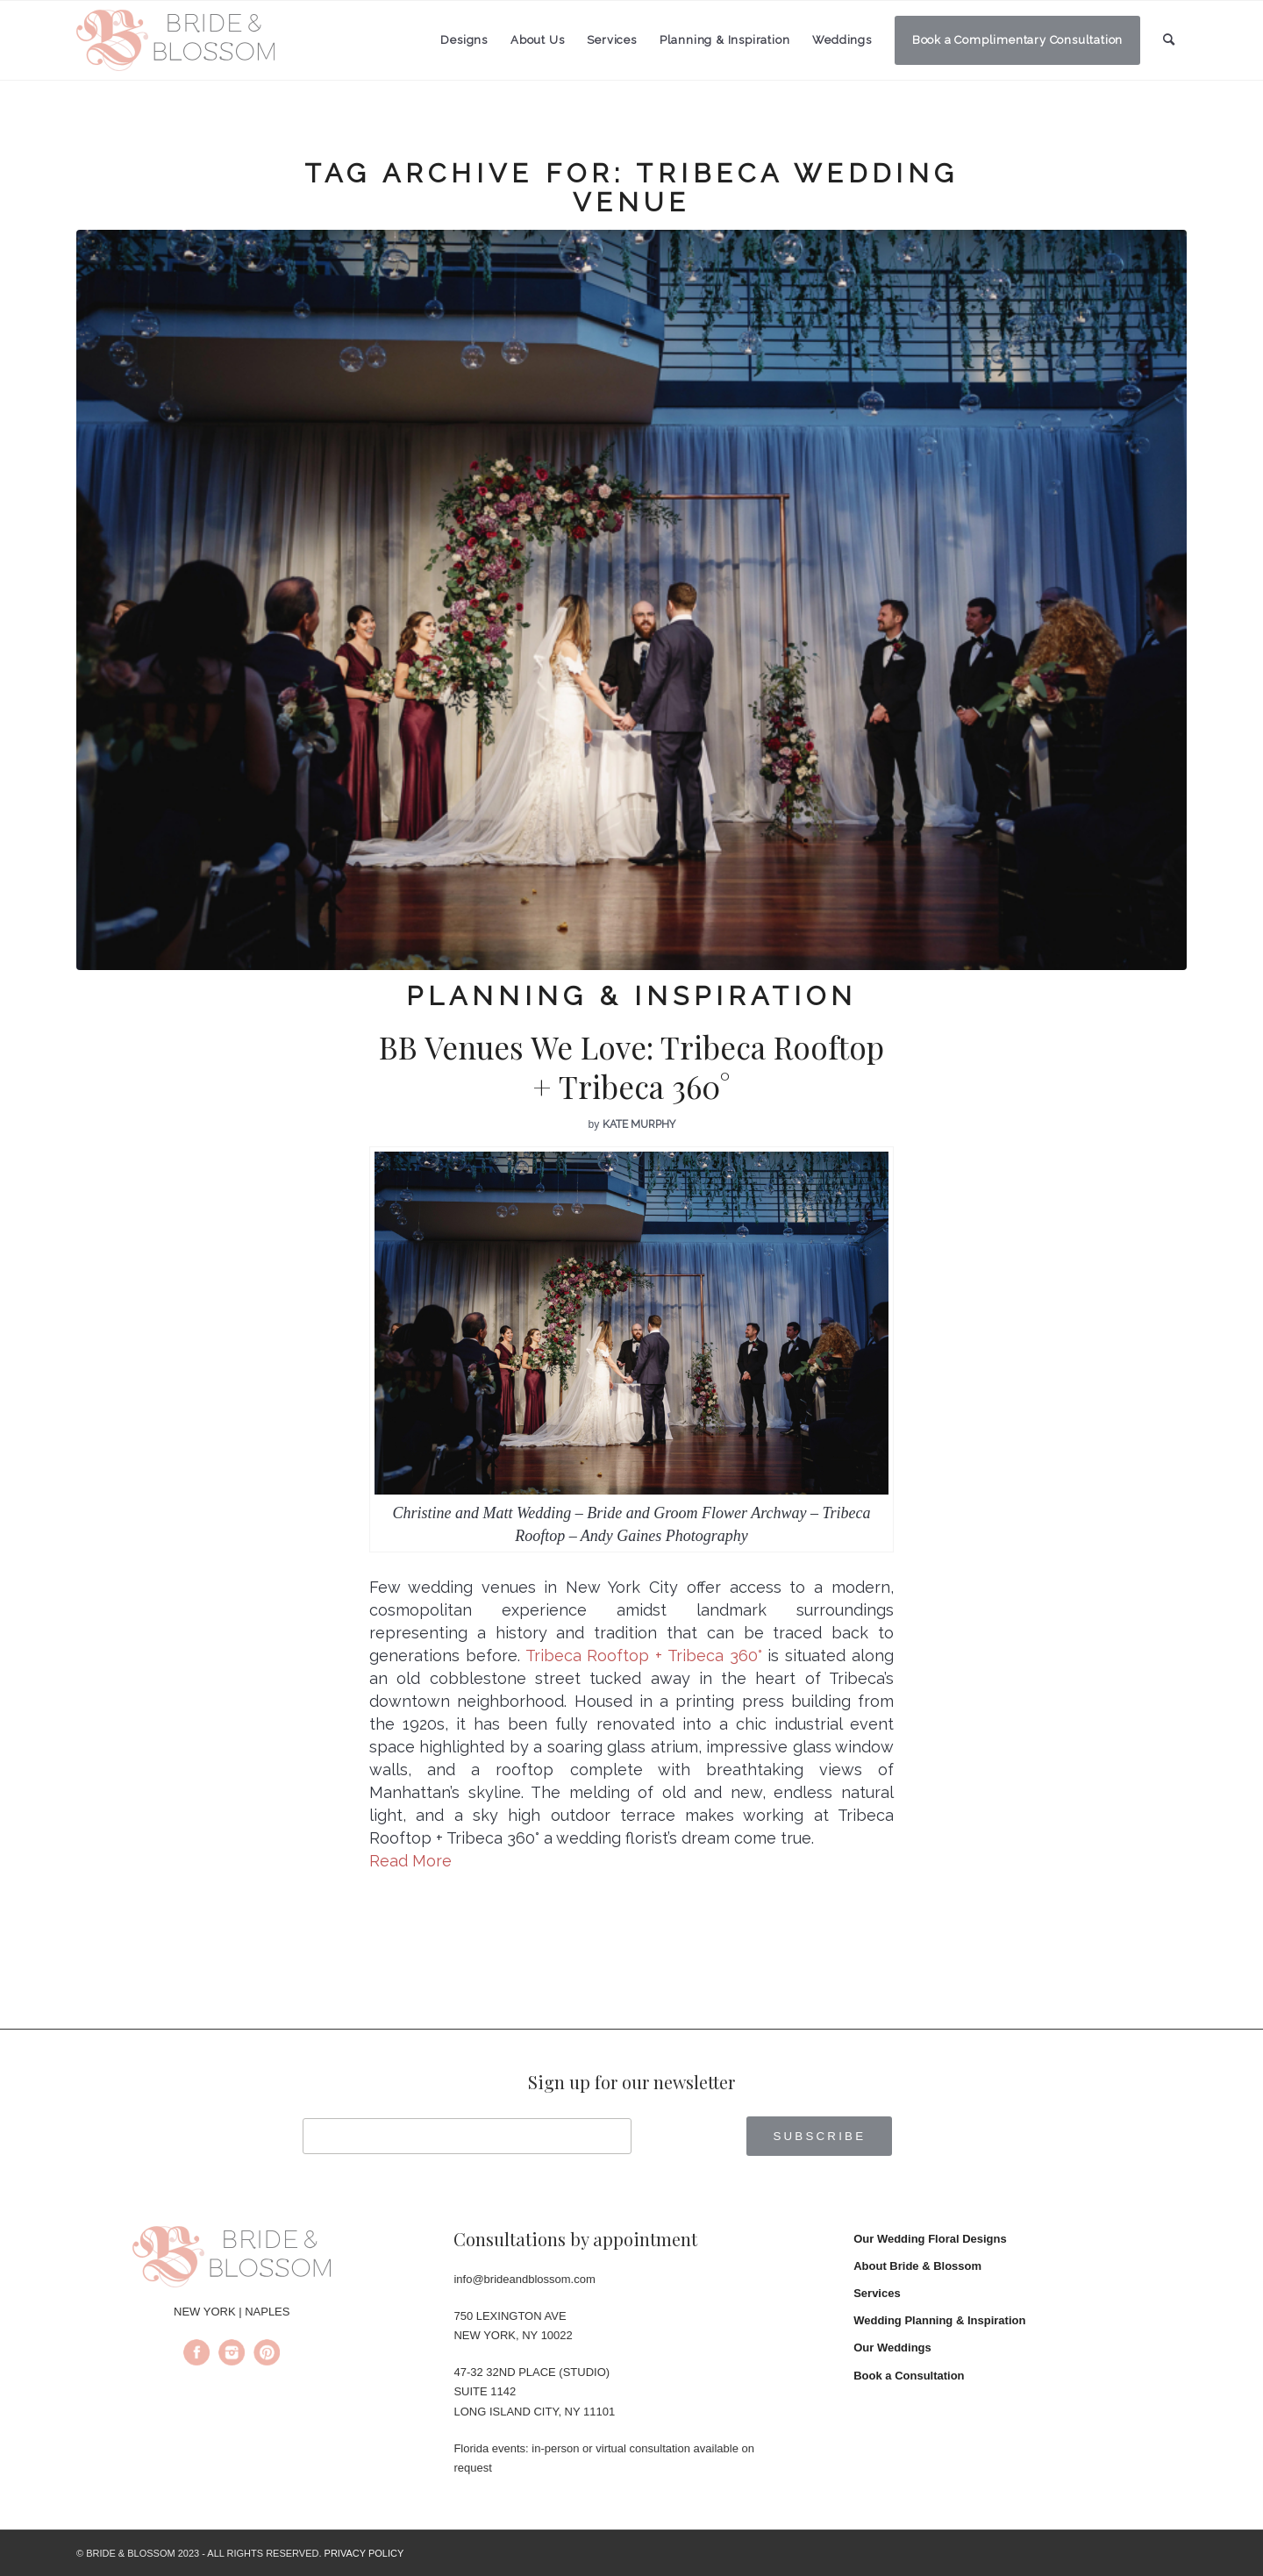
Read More (410, 1861)
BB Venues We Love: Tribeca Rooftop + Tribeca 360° (631, 1067)
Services (877, 2293)
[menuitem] (464, 40)
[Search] (1169, 40)
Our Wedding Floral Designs (930, 2238)
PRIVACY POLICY (364, 2553)
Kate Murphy (639, 1124)
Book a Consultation (908, 2375)
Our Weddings (892, 2347)
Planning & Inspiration (631, 996)
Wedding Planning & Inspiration (939, 2320)
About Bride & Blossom (917, 2266)
